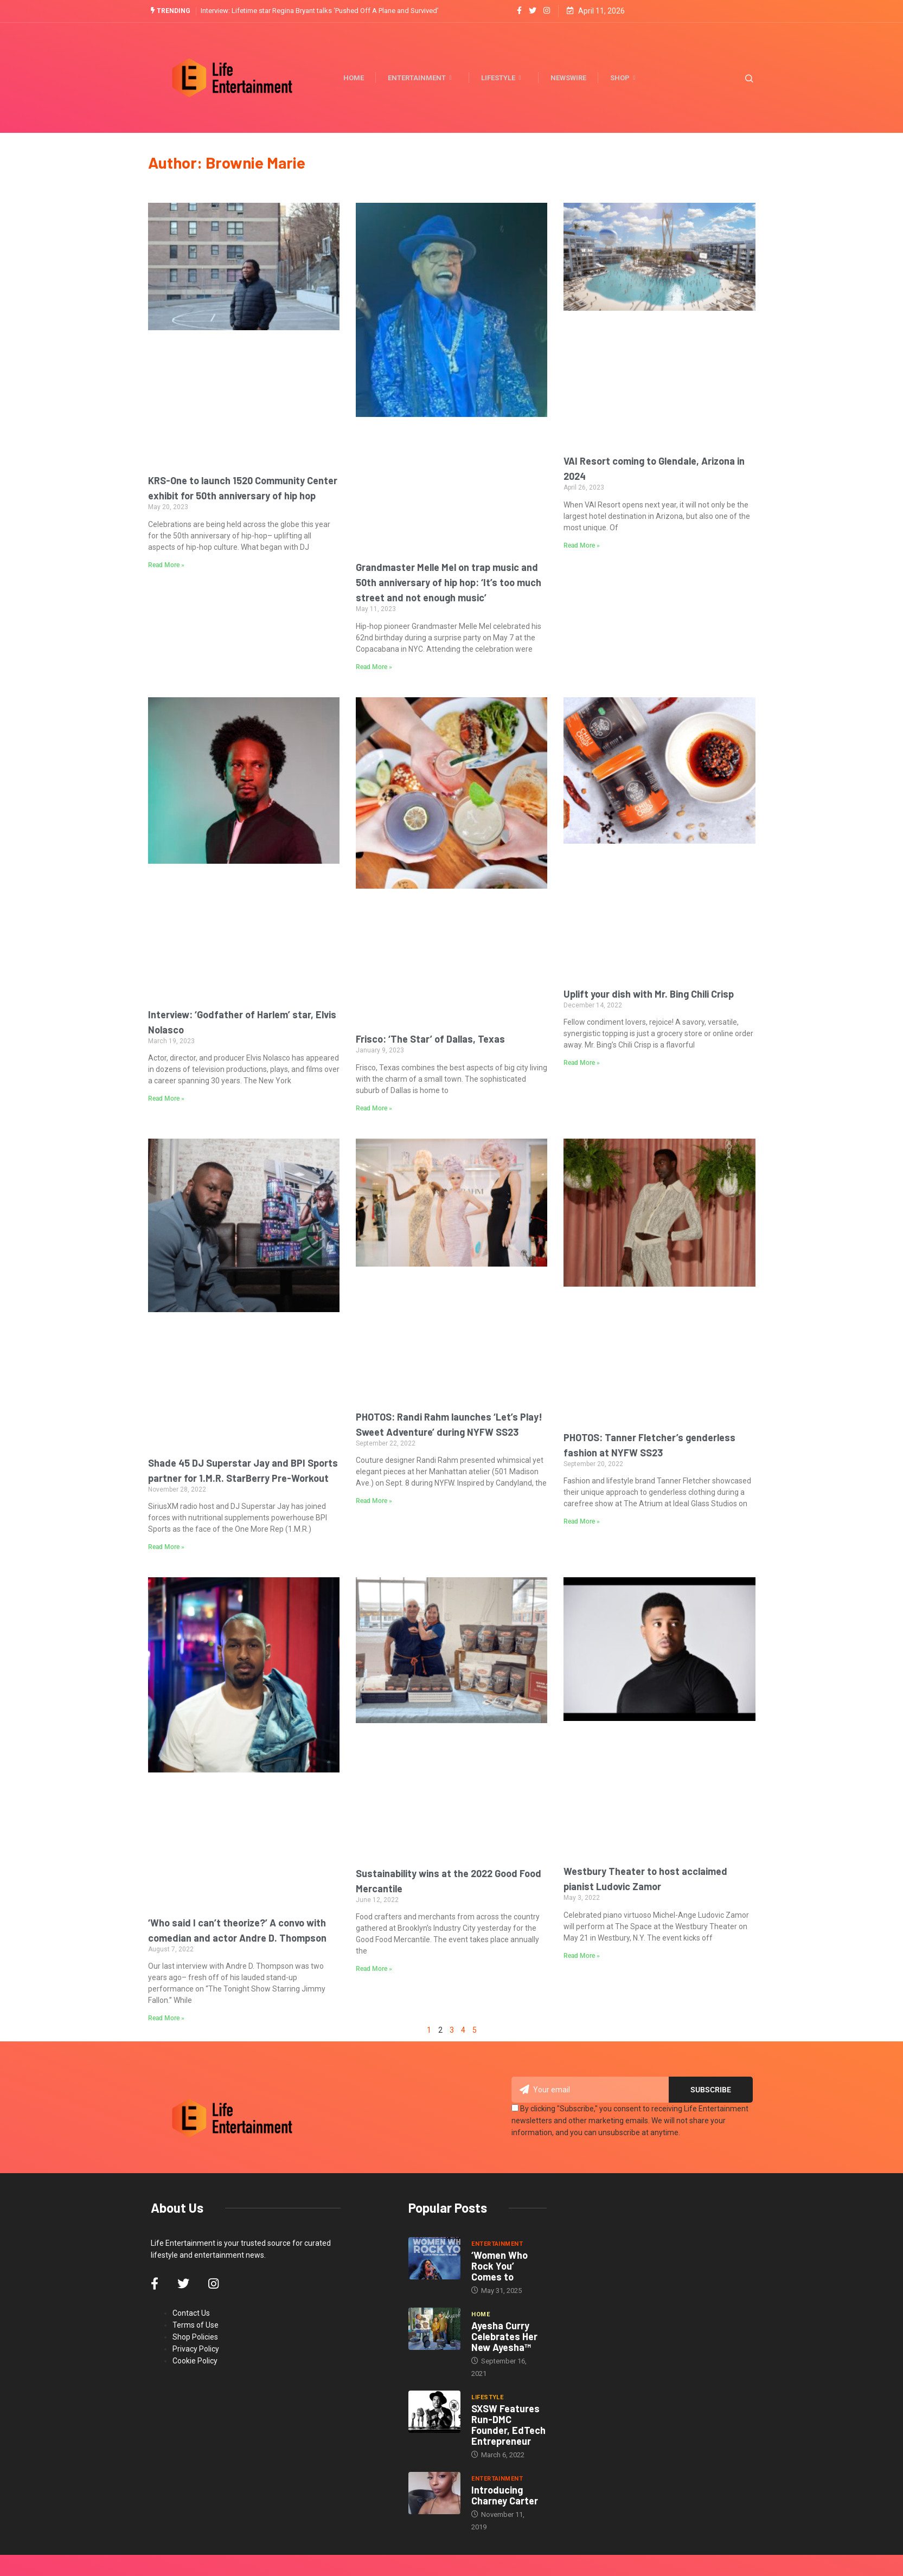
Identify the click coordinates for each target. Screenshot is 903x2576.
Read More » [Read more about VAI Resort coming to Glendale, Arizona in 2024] (581, 545)
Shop (628, 77)
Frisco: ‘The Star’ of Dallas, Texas (430, 1039)
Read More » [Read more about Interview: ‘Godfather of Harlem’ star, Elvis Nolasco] (166, 1098)
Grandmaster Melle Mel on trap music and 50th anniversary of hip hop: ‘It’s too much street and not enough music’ (448, 582)
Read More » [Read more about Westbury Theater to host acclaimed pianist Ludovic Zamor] (581, 1955)
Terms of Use (195, 2324)
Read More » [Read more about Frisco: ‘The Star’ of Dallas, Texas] (374, 1108)
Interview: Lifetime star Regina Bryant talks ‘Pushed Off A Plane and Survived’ (320, 11)
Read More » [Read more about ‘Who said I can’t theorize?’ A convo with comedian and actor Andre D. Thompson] (166, 2018)
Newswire (572, 77)
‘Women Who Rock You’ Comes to (499, 2265)
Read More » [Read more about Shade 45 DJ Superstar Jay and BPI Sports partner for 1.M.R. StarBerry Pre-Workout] (166, 1547)
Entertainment (425, 77)
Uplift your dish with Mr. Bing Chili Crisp (648, 993)
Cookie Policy (194, 2360)
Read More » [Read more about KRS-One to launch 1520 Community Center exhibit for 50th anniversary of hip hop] (166, 564)
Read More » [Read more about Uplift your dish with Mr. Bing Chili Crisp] (581, 1063)
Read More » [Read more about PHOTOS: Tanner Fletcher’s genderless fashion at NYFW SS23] (581, 1521)
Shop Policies (195, 2336)
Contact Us (191, 2312)
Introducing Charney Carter (504, 2494)
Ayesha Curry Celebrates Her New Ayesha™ (504, 2336)
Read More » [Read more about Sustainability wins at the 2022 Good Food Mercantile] (374, 1969)
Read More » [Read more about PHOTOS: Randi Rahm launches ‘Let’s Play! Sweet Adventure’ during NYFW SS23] (374, 1501)
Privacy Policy (195, 2348)
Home (357, 77)
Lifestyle (506, 77)
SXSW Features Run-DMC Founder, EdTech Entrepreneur (508, 2424)
